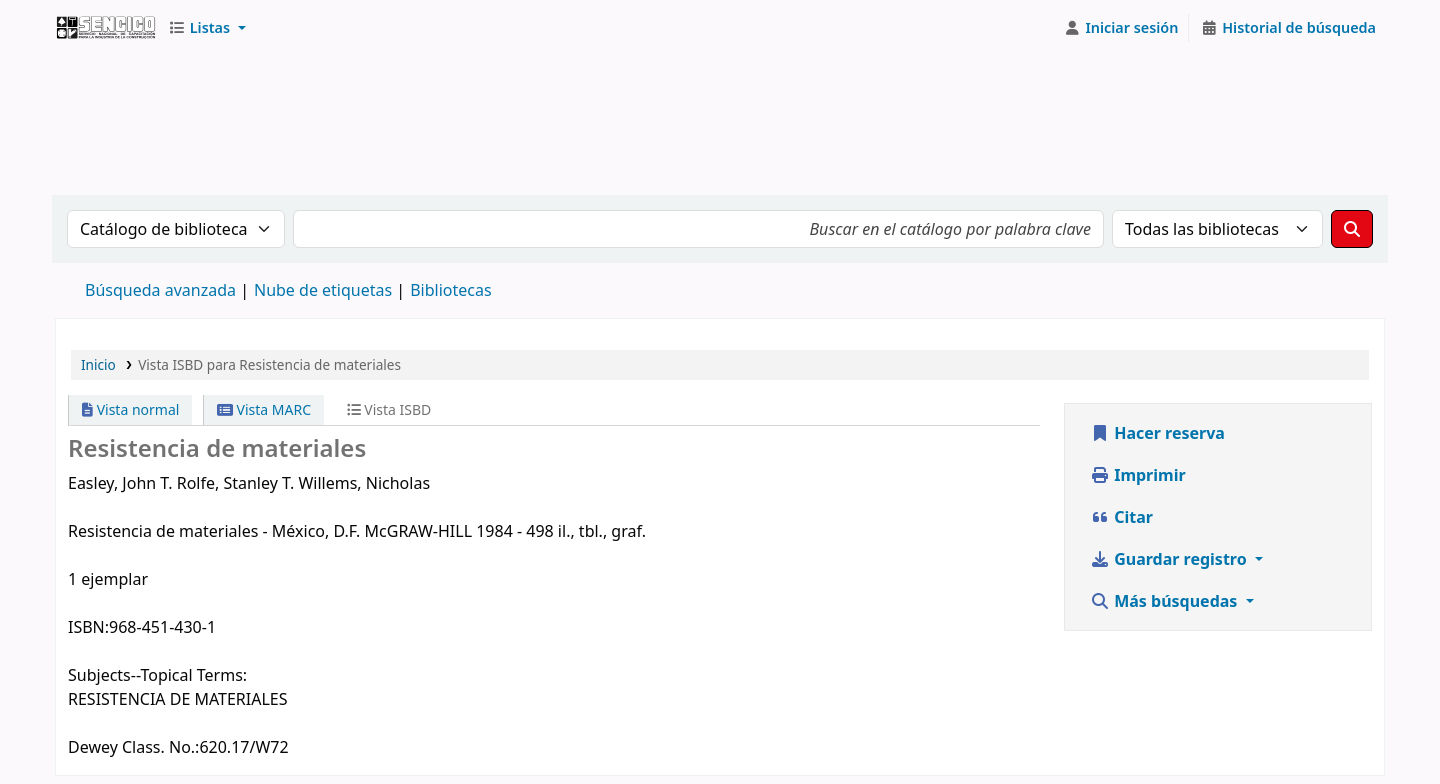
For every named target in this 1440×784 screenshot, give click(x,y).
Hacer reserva (1157, 433)
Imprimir (1138, 475)
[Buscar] (1352, 229)
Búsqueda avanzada (160, 290)
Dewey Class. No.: (133, 747)
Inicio (98, 364)
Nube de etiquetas (323, 290)
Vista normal (130, 409)
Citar (1121, 517)
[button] (207, 28)
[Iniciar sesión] (1121, 28)
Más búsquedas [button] (1166, 601)
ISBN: (88, 627)
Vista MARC (264, 409)
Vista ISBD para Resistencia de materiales (269, 364)
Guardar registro (1170, 559)
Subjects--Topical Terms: (157, 675)
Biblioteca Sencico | (106, 28)
